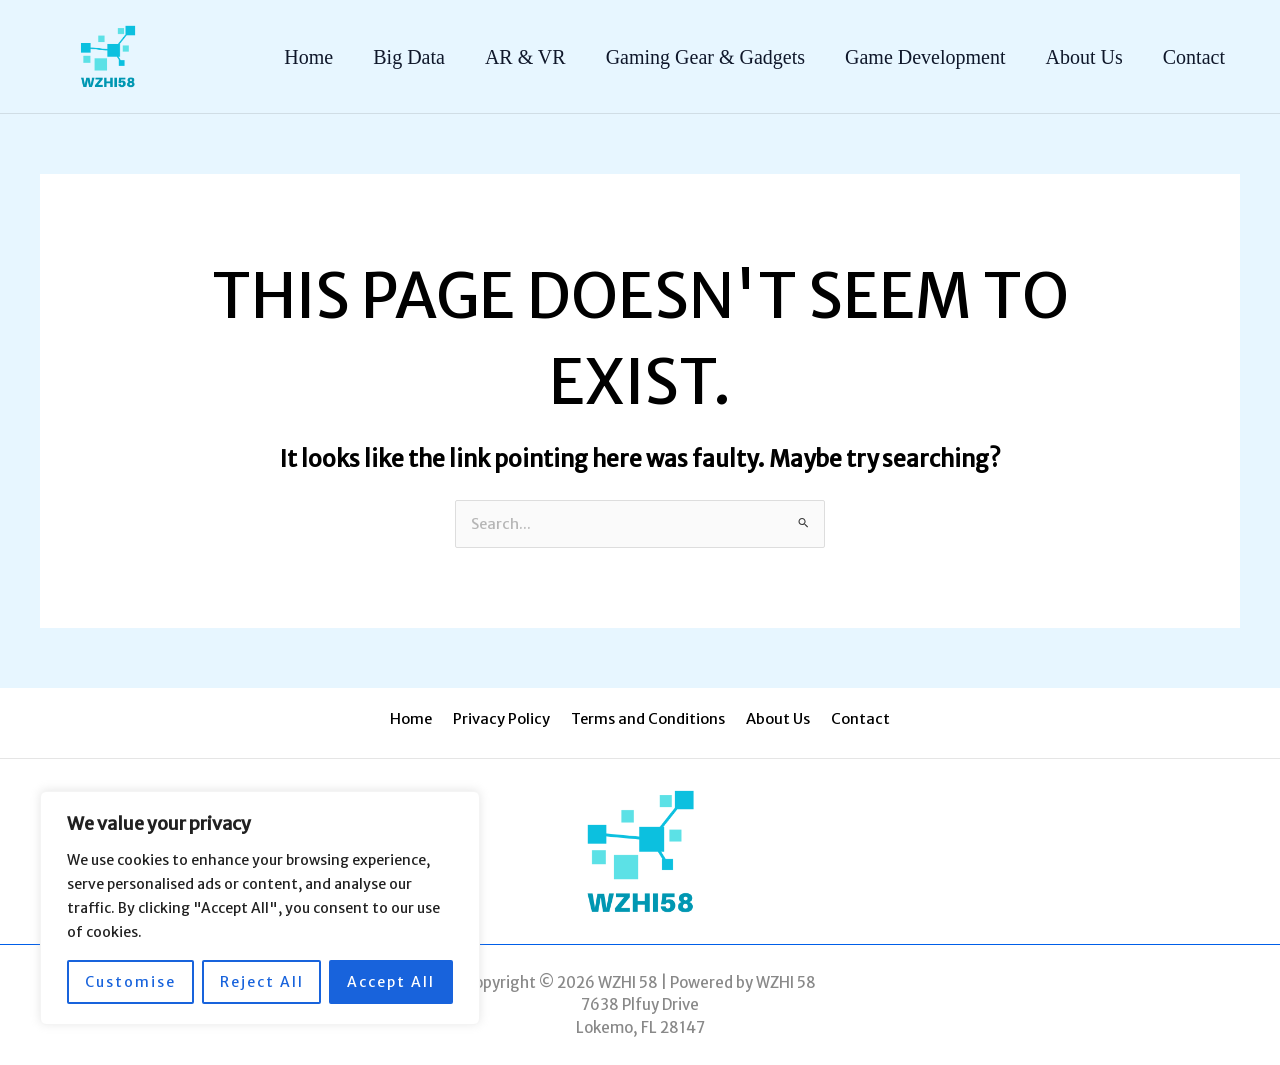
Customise (130, 982)
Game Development (925, 57)
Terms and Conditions (648, 719)
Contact (1194, 57)
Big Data (409, 57)
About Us (1084, 57)
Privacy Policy (506, 719)
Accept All (391, 982)
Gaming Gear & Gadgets (705, 57)
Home (308, 57)
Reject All (262, 982)
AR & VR (525, 57)
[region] (260, 908)
